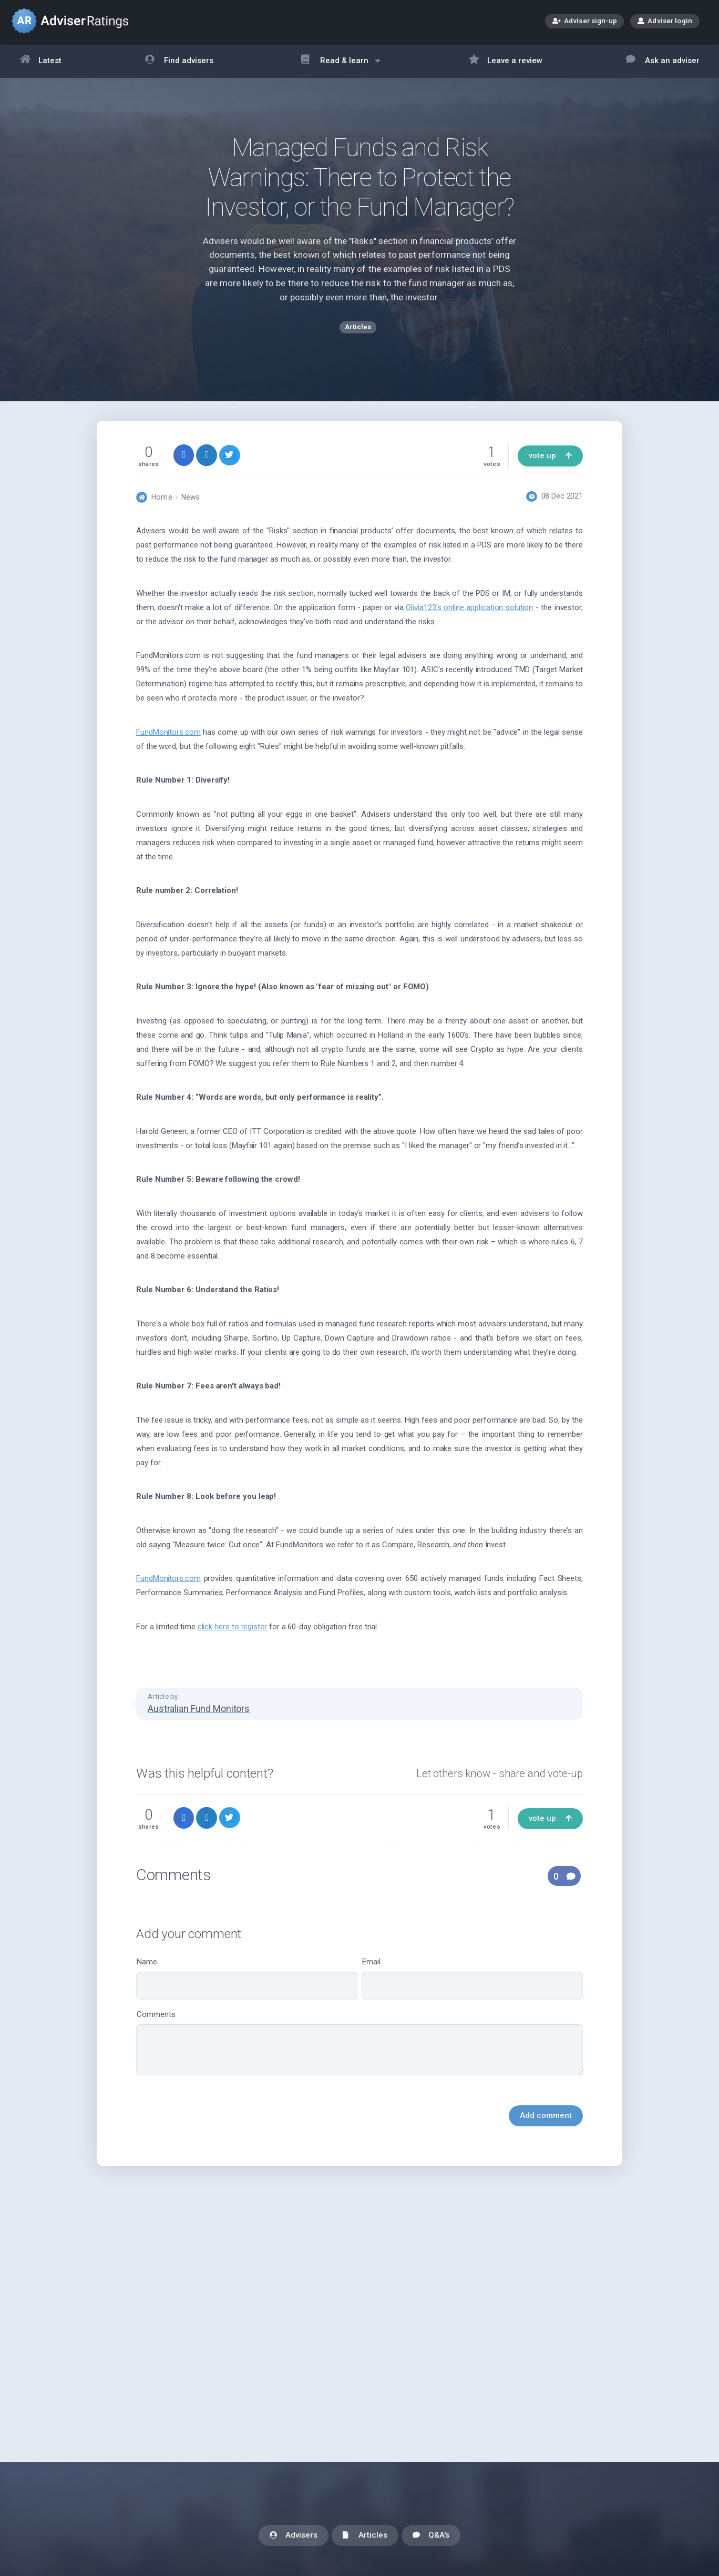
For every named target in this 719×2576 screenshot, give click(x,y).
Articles (365, 2536)
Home (161, 503)
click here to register (232, 1632)
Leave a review (506, 61)
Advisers (293, 2536)
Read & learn (340, 66)
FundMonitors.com (168, 738)
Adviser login (665, 20)
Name (246, 1984)
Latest (41, 61)
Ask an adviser (663, 61)
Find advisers (179, 61)
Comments (359, 2048)
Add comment (546, 2121)
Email (472, 1984)
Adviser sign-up (584, 22)
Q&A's (431, 2536)
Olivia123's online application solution (469, 613)
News (190, 503)
